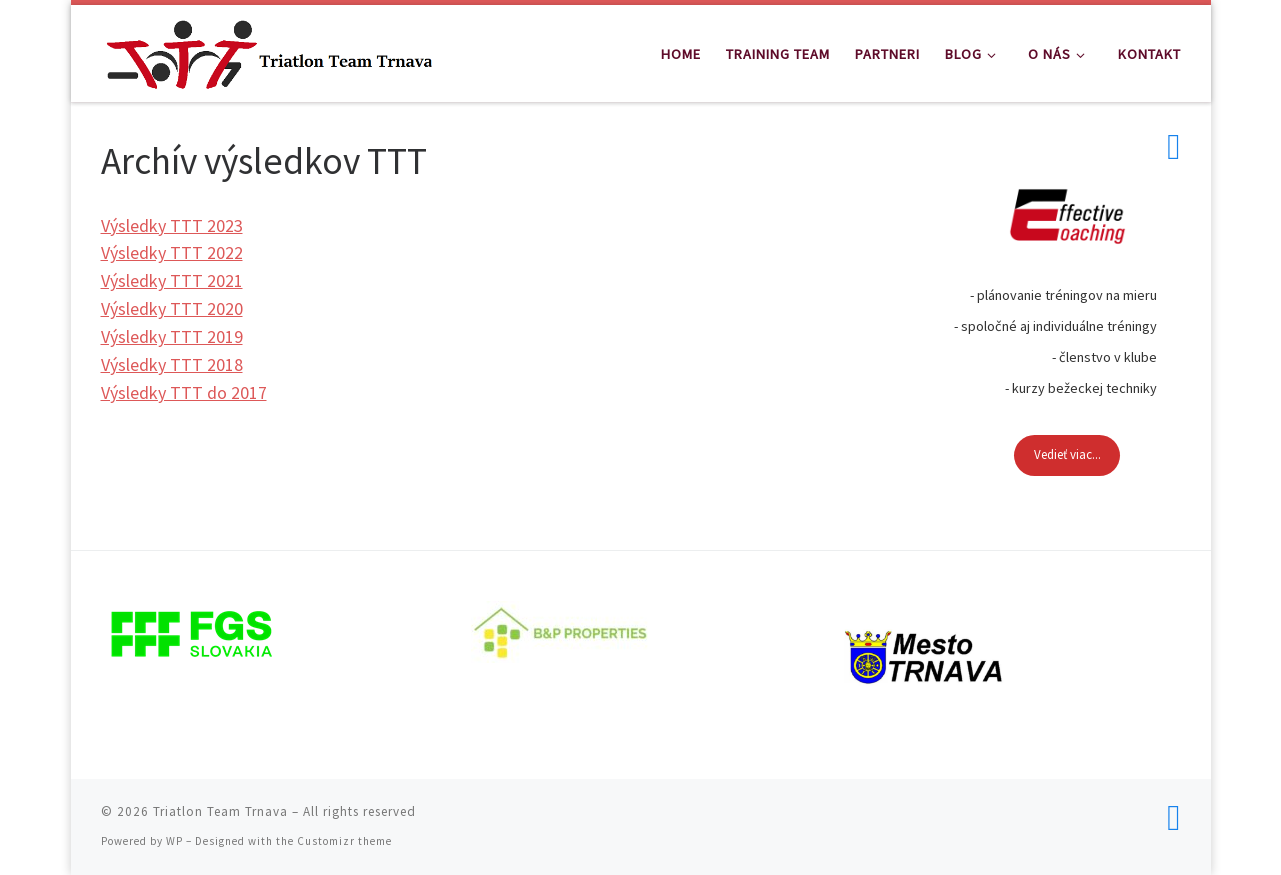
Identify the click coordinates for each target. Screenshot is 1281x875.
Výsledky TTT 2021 (172, 280)
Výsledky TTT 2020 (172, 308)
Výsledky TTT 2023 (172, 225)
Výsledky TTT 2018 (172, 364)
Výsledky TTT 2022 (172, 252)
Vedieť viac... (1067, 454)
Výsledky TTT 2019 (172, 336)
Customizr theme (344, 841)
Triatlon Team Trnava (220, 811)
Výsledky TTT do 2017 (184, 392)
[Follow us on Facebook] (1173, 147)
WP (174, 841)
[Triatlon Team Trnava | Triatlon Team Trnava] (269, 49)
